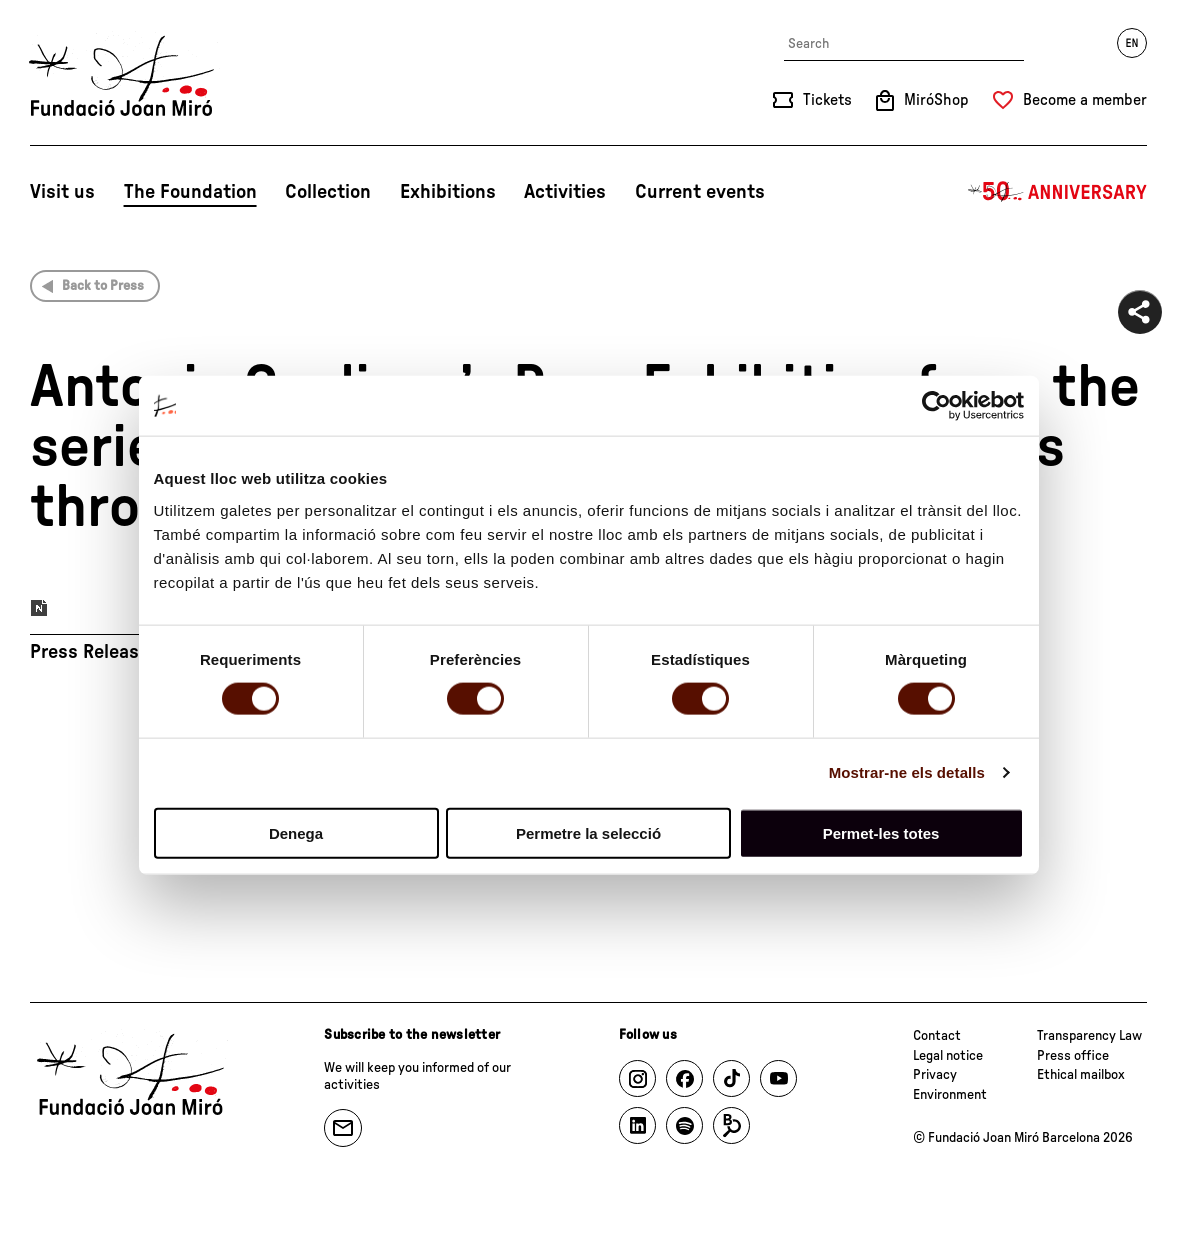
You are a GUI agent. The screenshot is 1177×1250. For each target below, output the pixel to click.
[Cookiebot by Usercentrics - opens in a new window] (936, 406)
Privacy (935, 1075)
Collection (328, 192)
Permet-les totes (881, 832)
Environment (950, 1095)
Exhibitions (448, 192)
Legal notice (948, 1056)
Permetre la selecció (588, 832)
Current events (700, 192)
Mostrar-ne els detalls (907, 772)
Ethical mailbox (1081, 1075)
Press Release (89, 652)
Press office (1073, 1056)
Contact (937, 1036)
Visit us (62, 192)
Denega (296, 832)
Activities (565, 192)
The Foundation (190, 192)
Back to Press (103, 286)
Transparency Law (1089, 1036)
